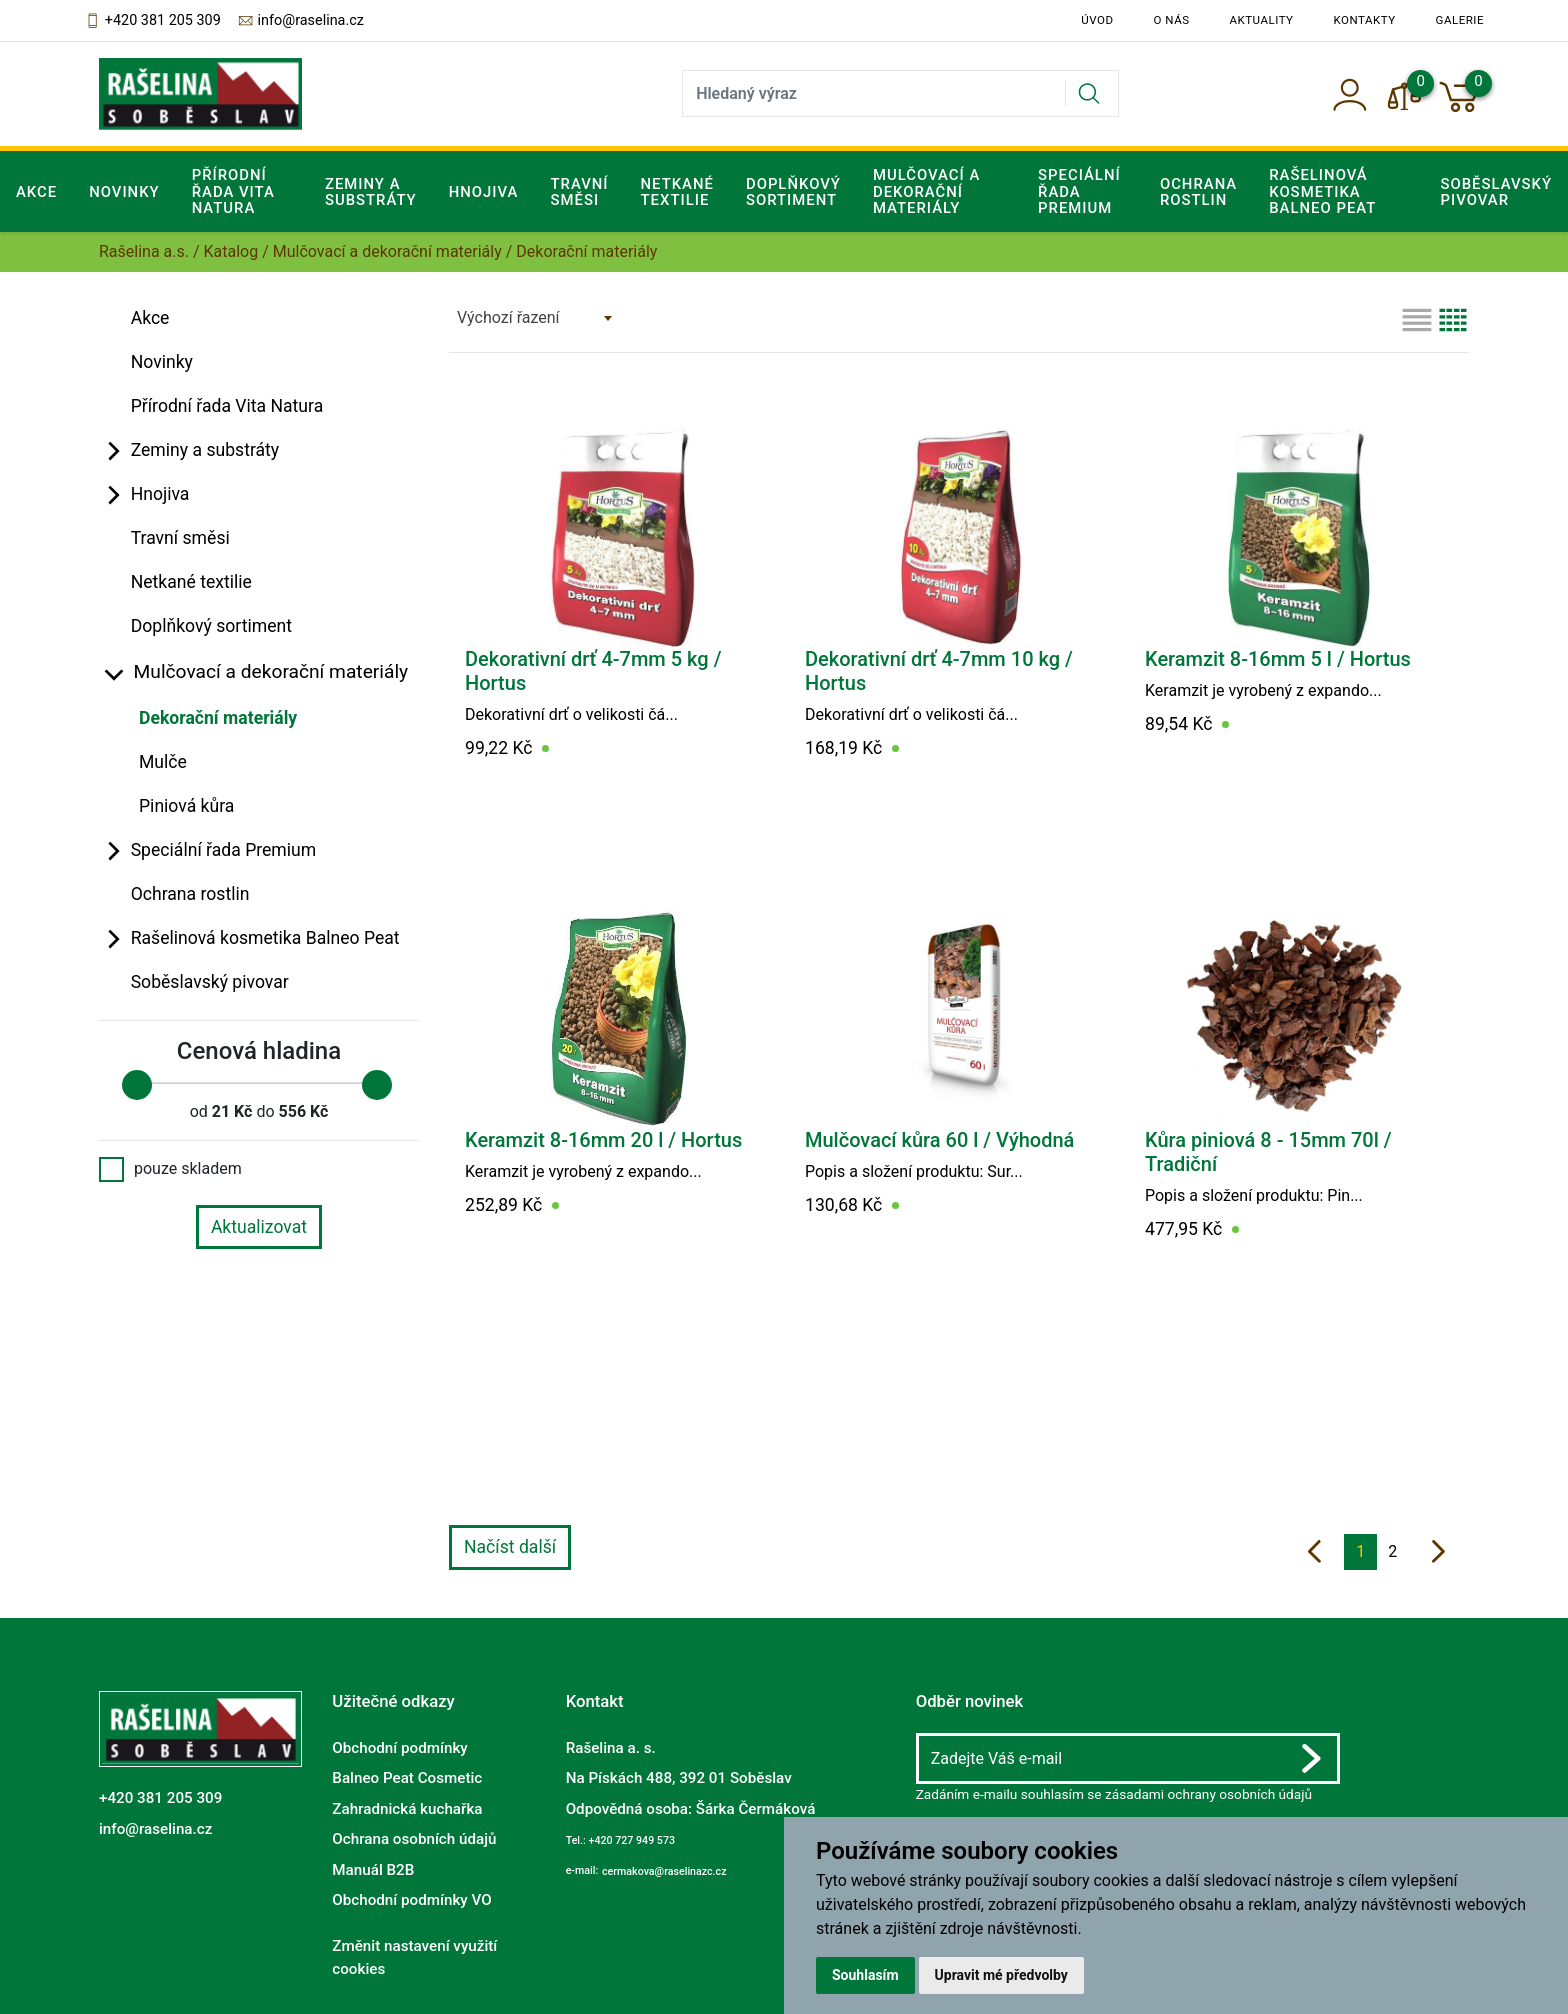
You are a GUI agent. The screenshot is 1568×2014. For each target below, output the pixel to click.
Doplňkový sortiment (793, 192)
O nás (1172, 20)
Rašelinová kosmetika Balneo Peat (265, 938)
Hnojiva (160, 494)
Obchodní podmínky (399, 1748)
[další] (1438, 1551)
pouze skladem (170, 1169)
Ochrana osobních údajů (414, 1839)
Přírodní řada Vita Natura (233, 191)
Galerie (1460, 20)
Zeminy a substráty (205, 450)
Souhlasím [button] (865, 1975)
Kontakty (1365, 20)
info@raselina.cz (300, 21)
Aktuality (1262, 20)
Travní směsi (579, 192)
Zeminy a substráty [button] (371, 192)
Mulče (163, 762)
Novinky (124, 192)
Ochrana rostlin (1198, 192)
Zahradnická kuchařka (407, 1809)
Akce (36, 192)
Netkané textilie (677, 192)
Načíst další (510, 1547)
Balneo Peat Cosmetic (407, 1778)
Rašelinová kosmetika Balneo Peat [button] (1322, 191)
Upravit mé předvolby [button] (1001, 1975)
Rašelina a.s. (144, 251)
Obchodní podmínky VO (411, 1900)
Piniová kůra (186, 806)
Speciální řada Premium (224, 850)
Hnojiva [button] (484, 192)
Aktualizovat (259, 1227)
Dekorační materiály (218, 718)
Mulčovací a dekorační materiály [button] (926, 191)
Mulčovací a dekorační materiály (387, 251)
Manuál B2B (373, 1869)
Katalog (231, 251)
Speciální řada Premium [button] (1079, 191)
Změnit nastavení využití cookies (414, 1957)
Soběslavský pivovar (210, 982)
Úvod (1097, 20)
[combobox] (534, 318)
